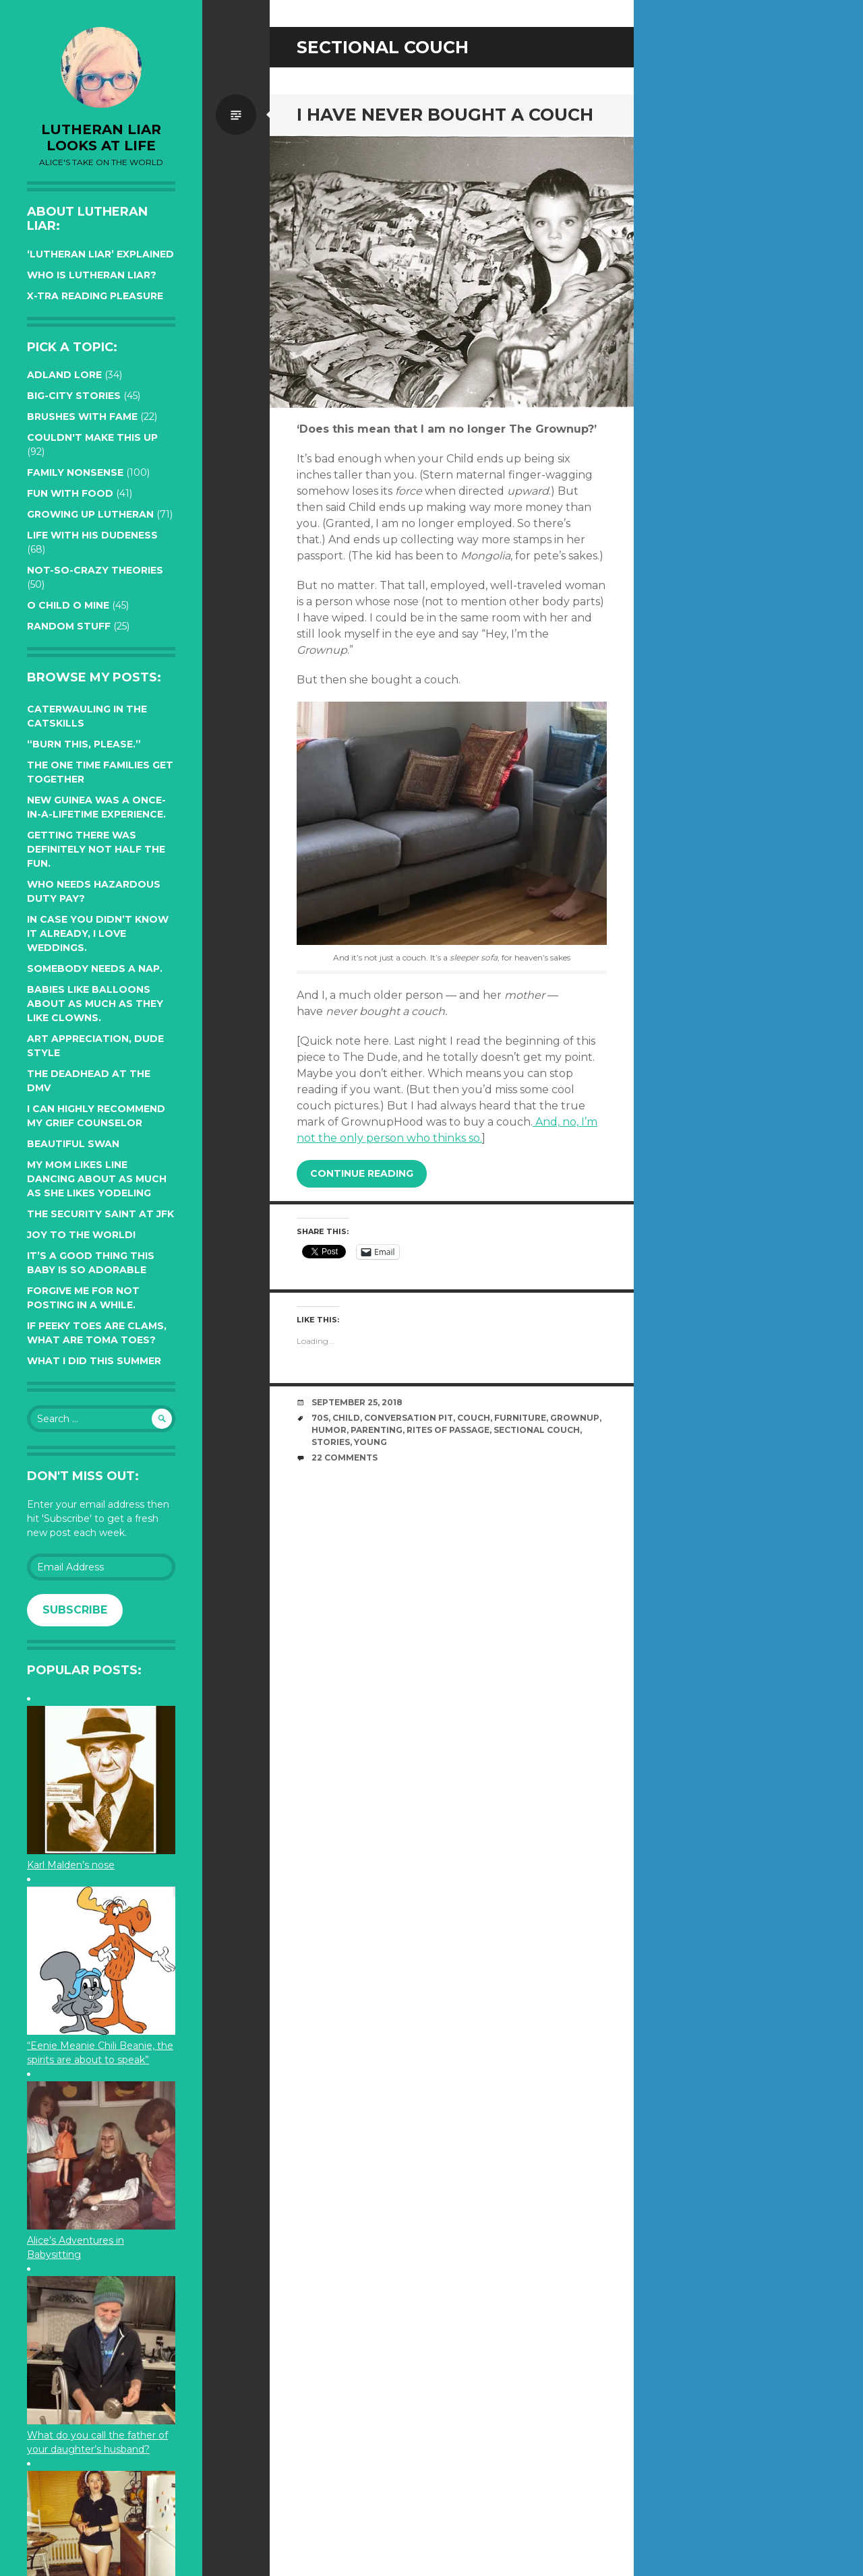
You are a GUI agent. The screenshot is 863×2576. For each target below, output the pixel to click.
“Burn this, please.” (84, 744)
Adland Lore (64, 375)
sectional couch (537, 1430)
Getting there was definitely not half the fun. (96, 849)
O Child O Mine (68, 605)
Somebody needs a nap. (94, 968)
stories (330, 1442)
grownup (574, 1418)
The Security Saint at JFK (100, 1214)
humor (329, 1430)
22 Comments (344, 1457)
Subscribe (74, 1609)
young (370, 1442)
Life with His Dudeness (92, 535)
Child (346, 1418)
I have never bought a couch (445, 114)
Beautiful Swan (73, 1144)
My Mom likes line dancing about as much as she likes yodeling (97, 1179)
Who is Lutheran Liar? (91, 275)
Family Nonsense (75, 472)
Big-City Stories (74, 396)
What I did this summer (94, 1361)
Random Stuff (69, 626)
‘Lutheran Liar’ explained (100, 254)
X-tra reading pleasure (95, 296)
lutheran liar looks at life (101, 137)
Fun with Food (70, 493)
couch (473, 1418)
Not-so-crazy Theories (95, 570)
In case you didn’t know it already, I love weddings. (98, 933)
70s (319, 1418)
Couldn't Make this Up (92, 437)
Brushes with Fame (82, 416)
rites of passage (448, 1430)
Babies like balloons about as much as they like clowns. (95, 1003)
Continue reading (361, 1173)
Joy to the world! (81, 1235)
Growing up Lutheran (90, 514)
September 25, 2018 (357, 1402)
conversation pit (408, 1418)
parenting (377, 1430)
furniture (520, 1418)
